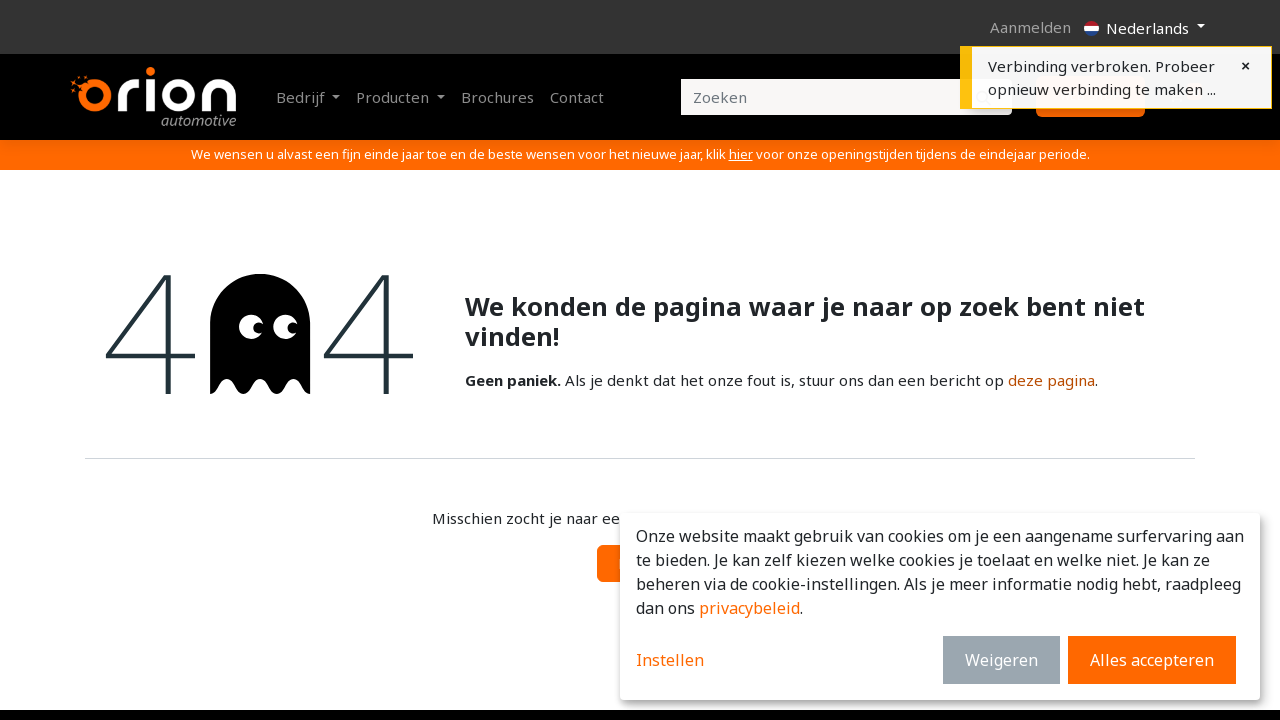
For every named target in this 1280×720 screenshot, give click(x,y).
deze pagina (1051, 380)
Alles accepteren (1152, 660)
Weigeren (1001, 660)
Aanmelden (1030, 27)
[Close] (1245, 65)
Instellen (670, 660)
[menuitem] (497, 97)
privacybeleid (749, 608)
